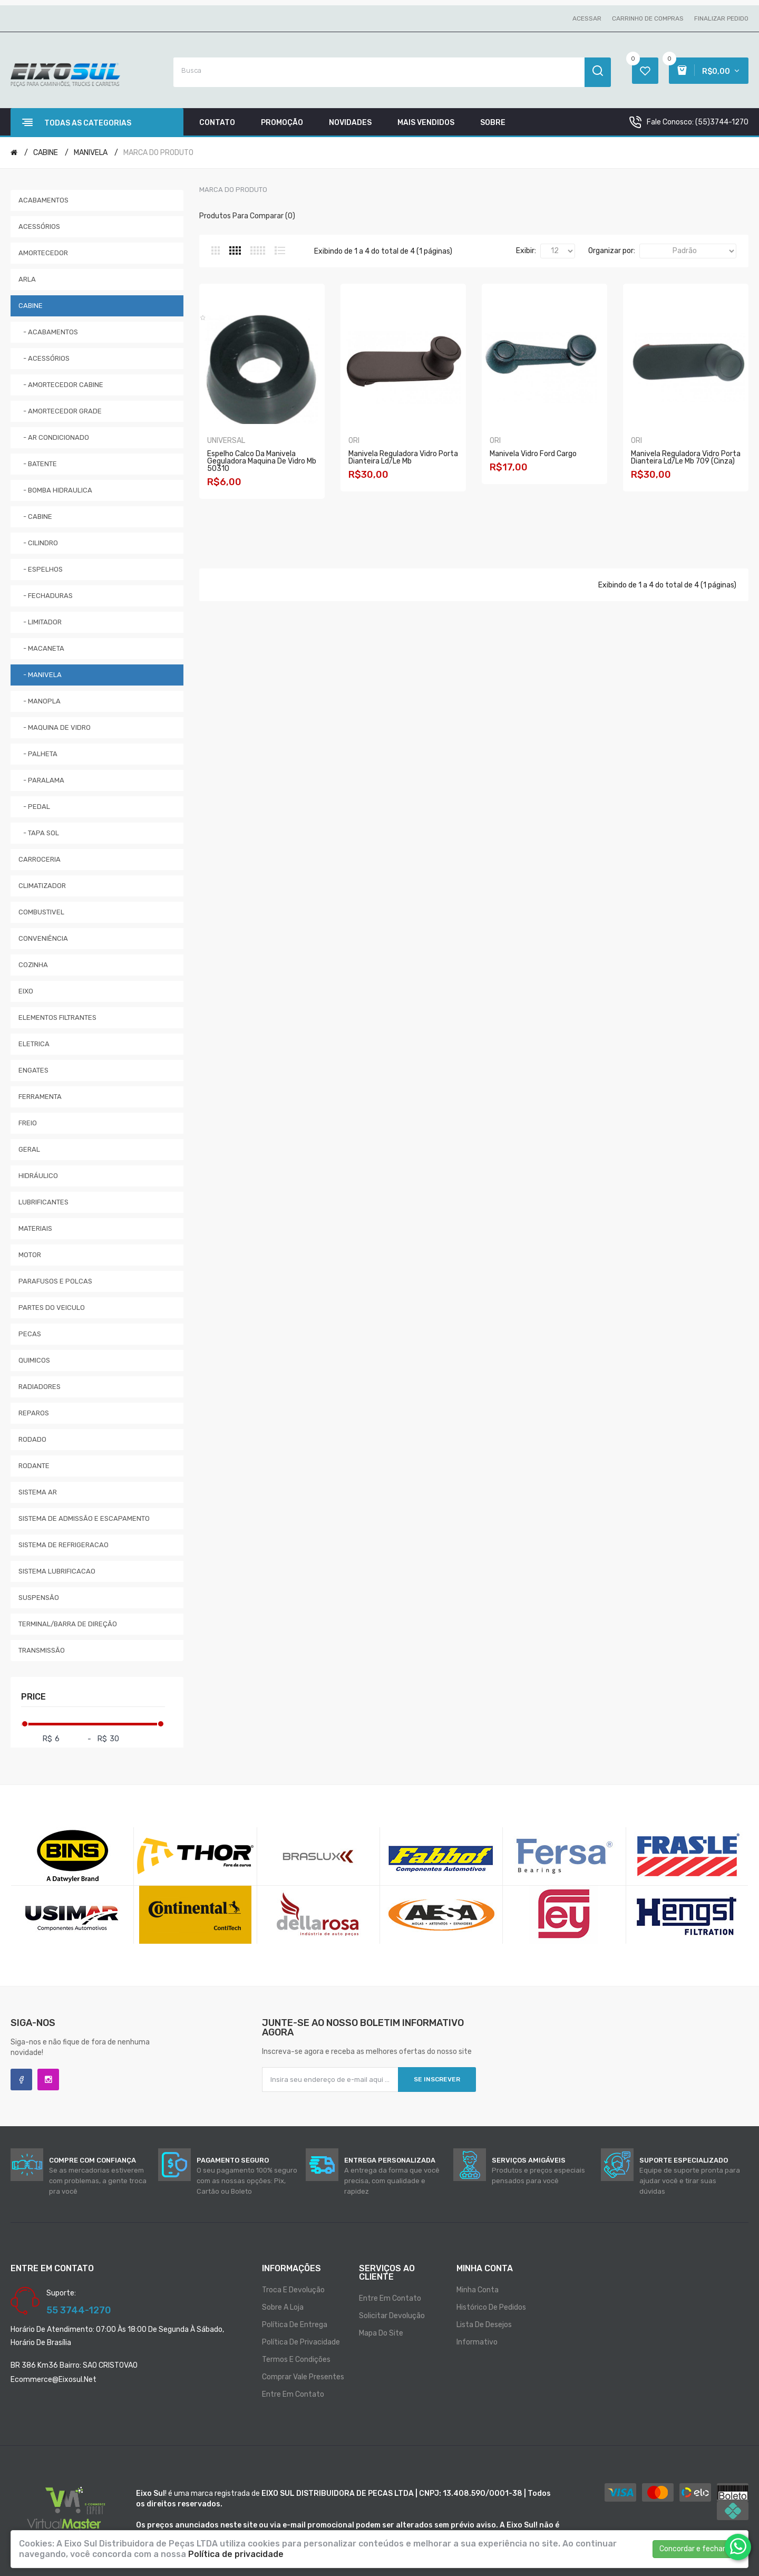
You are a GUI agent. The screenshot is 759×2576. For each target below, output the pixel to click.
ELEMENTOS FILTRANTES (57, 1017)
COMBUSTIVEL (41, 912)
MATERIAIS (35, 1228)
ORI (353, 440)
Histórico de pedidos (491, 2307)
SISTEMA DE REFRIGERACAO (63, 1545)
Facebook (21, 2079)
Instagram (48, 2079)
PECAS (29, 1334)
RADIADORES (39, 1387)
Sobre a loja (283, 2307)
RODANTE (34, 1466)
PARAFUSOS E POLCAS (55, 1281)
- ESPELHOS (40, 569)
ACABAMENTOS (43, 200)
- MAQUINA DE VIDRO (54, 727)
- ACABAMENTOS (48, 332)
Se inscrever (437, 2079)
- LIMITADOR (40, 622)
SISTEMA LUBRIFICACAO (56, 1571)
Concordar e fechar (692, 2548)
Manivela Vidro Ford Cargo (533, 453)
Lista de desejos (484, 2324)
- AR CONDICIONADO (53, 437)
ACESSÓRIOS (39, 226)
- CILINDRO (38, 543)
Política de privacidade (301, 2342)
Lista (280, 250)
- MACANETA (41, 648)
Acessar (586, 18)
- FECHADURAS (45, 596)
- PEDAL (34, 807)
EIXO (25, 991)
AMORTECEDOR (43, 253)
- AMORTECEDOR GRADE (60, 411)
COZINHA (33, 965)
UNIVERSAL (226, 440)
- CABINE (35, 516)
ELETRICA (34, 1044)
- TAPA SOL (38, 833)
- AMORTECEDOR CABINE (60, 385)
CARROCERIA (39, 859)
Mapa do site (381, 2333)
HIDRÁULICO (38, 1176)
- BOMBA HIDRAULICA (55, 490)
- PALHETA (37, 754)
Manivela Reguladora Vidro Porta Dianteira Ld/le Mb (403, 457)
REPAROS (33, 1413)
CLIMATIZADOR (42, 886)
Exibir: (526, 250)
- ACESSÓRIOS (44, 358)
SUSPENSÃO (38, 1597)
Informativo (477, 2342)
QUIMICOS (34, 1360)
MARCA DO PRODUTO (158, 152)
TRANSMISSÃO (41, 1650)
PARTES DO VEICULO (51, 1307)
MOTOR (29, 1255)
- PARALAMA (41, 780)
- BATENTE (37, 464)
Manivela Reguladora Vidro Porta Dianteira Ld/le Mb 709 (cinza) (686, 457)
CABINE (45, 152)
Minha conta (477, 2289)
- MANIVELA (40, 675)
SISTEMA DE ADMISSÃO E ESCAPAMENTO (84, 1518)
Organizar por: (611, 250)
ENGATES (33, 1070)
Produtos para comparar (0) (247, 215)
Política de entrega (294, 2324)
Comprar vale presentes (303, 2376)
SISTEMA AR (37, 1492)
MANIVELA (91, 152)
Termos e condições (296, 2359)
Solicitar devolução (392, 2315)
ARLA (27, 279)
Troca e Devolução (293, 2289)
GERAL (29, 1149)
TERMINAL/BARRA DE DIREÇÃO (67, 1624)
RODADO (32, 1439)
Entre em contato (293, 2394)
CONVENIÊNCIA (43, 938)
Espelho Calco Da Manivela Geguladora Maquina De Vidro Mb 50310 (261, 461)
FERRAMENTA (40, 1097)
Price (33, 1697)
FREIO (27, 1123)
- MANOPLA (39, 701)
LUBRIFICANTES (43, 1202)
